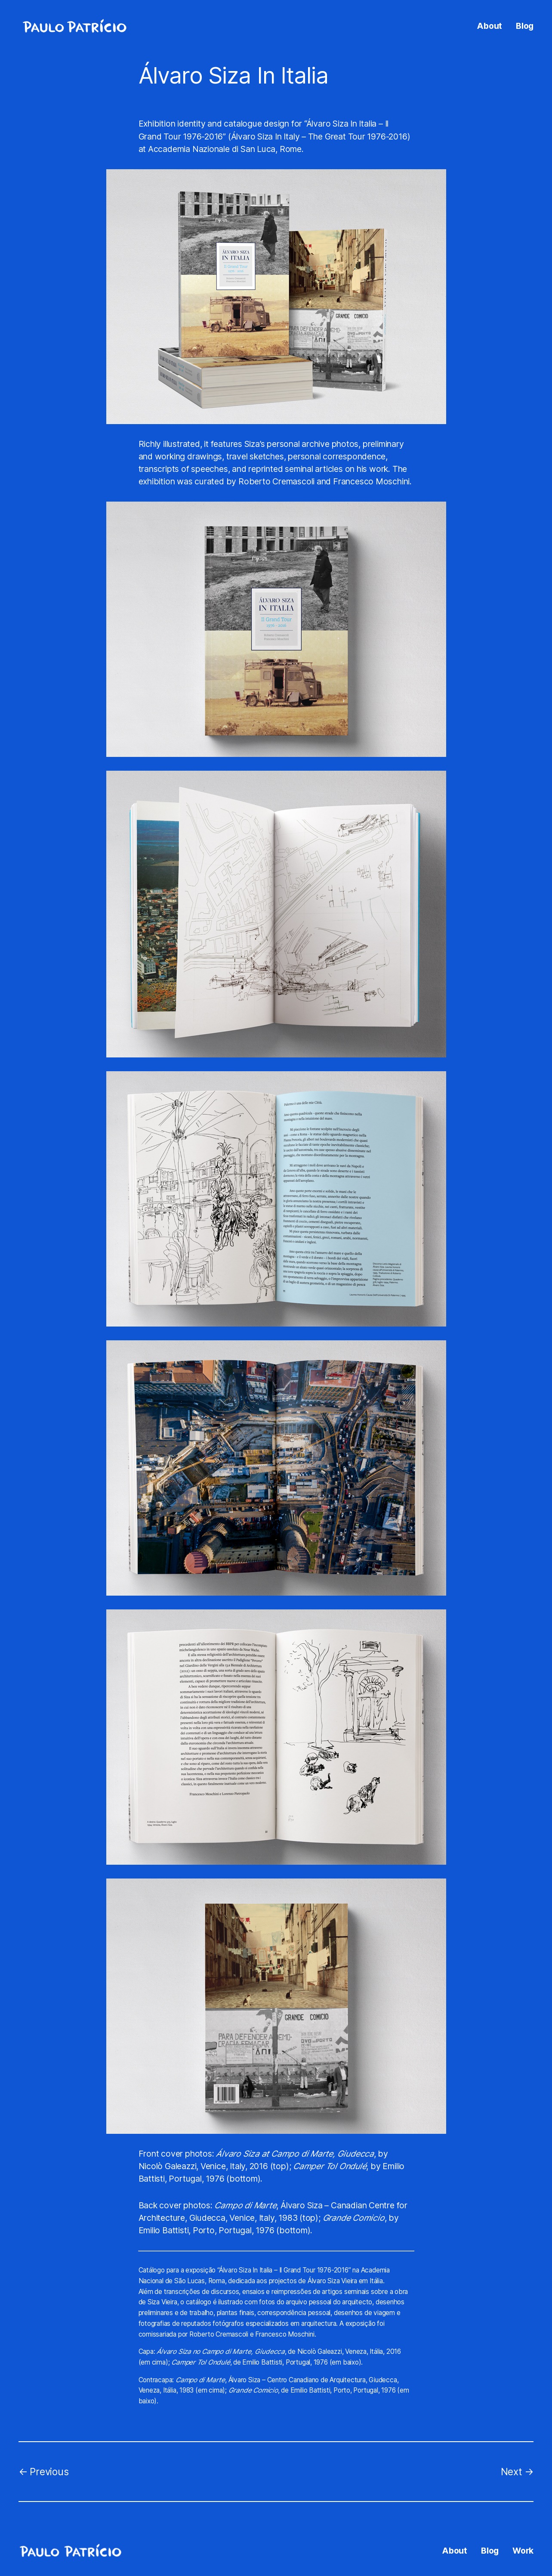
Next (511, 2471)
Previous (49, 2471)
